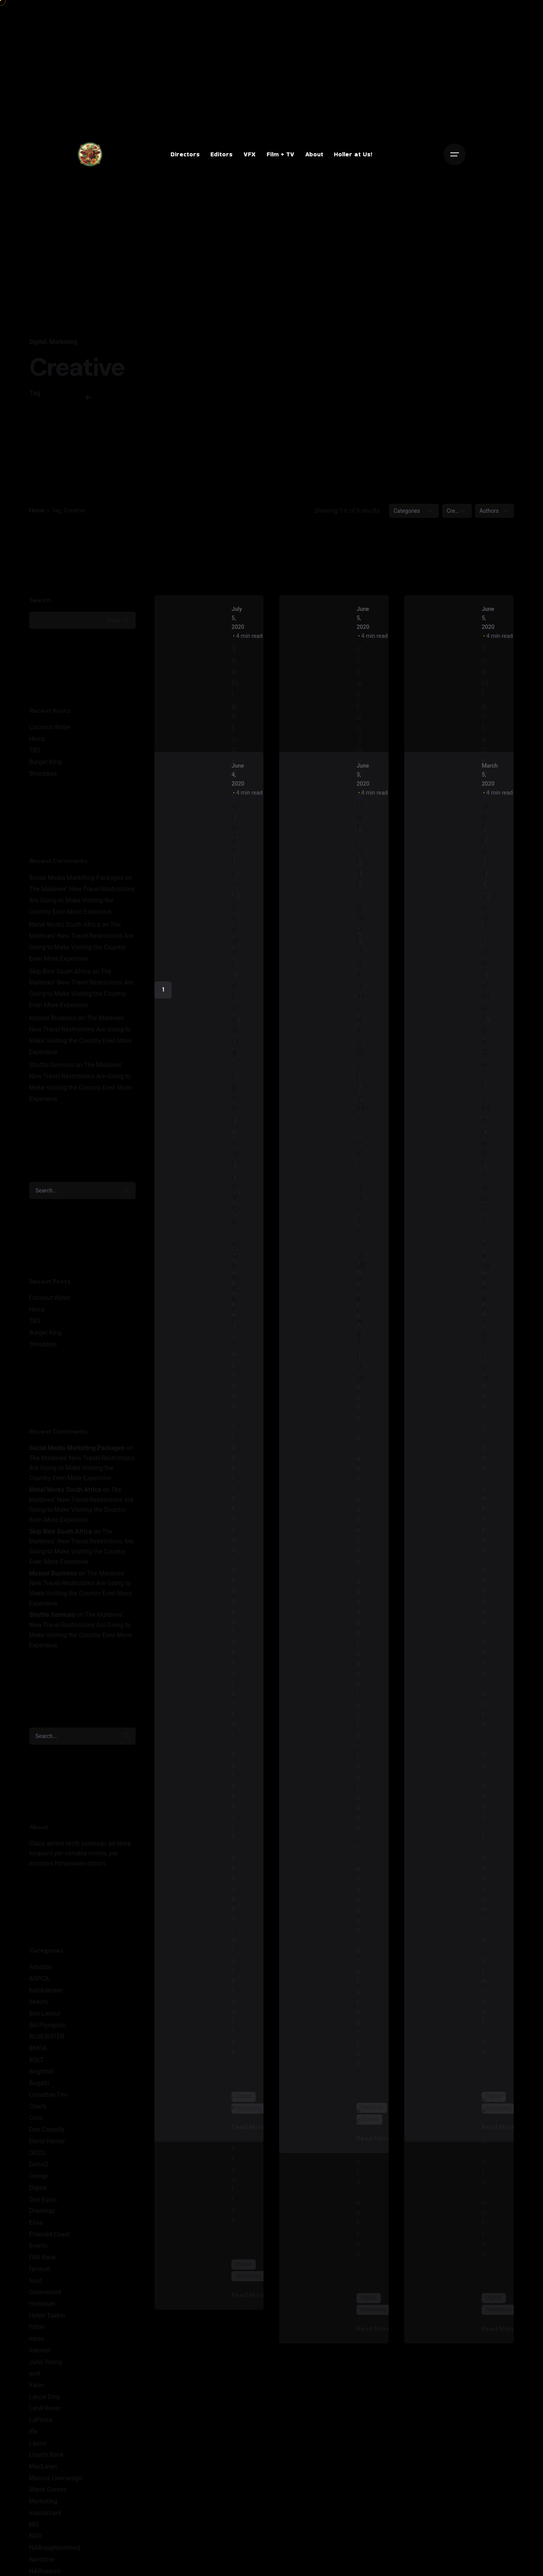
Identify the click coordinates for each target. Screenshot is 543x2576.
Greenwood (45, 2292)
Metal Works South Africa (64, 924)
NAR (35, 2536)
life (33, 2431)
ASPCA (39, 1978)
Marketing (63, 341)
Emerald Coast (49, 2234)
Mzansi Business (53, 1018)
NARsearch (45, 2571)
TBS (35, 750)
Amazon (40, 1967)
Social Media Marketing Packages (76, 877)
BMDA (38, 2048)
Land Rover (45, 2408)
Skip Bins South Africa (60, 971)
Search (40, 600)
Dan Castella (47, 2129)
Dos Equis (43, 2199)
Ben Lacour (45, 2013)
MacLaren (43, 2466)
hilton (37, 2327)
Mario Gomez (48, 2489)
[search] (127, 1190)
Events (38, 2245)
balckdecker (46, 1990)
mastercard (45, 2513)
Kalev (37, 2385)
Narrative (42, 2559)
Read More (253, 2295)
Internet (40, 2350)
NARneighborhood (55, 2547)
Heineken (42, 2303)
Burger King (45, 762)
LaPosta (40, 2420)
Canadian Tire (48, 2094)
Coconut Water (50, 727)
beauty (38, 2001)
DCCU (37, 2153)
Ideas (37, 2338)
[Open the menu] (455, 154)
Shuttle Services (51, 1065)
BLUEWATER (47, 2036)
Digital (38, 341)
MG (34, 2524)
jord (34, 2373)
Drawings (42, 2210)
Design (38, 2176)
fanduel (39, 2269)
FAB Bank (42, 2257)
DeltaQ (38, 2164)
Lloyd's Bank (46, 2454)
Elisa (36, 2222)
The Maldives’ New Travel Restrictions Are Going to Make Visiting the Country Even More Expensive (82, 900)
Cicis (36, 2117)
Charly (38, 2106)
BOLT (36, 2060)
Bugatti (39, 2083)
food (35, 2280)
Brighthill (41, 2071)
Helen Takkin (47, 2315)
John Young (46, 2362)
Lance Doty (45, 2397)
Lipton (38, 2443)
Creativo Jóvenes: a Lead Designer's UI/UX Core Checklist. (234, 1080)
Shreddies (43, 773)
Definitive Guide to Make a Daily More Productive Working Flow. (361, 1097)
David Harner (47, 2141)
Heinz (37, 739)
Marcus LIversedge (55, 2478)
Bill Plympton (47, 2025)
